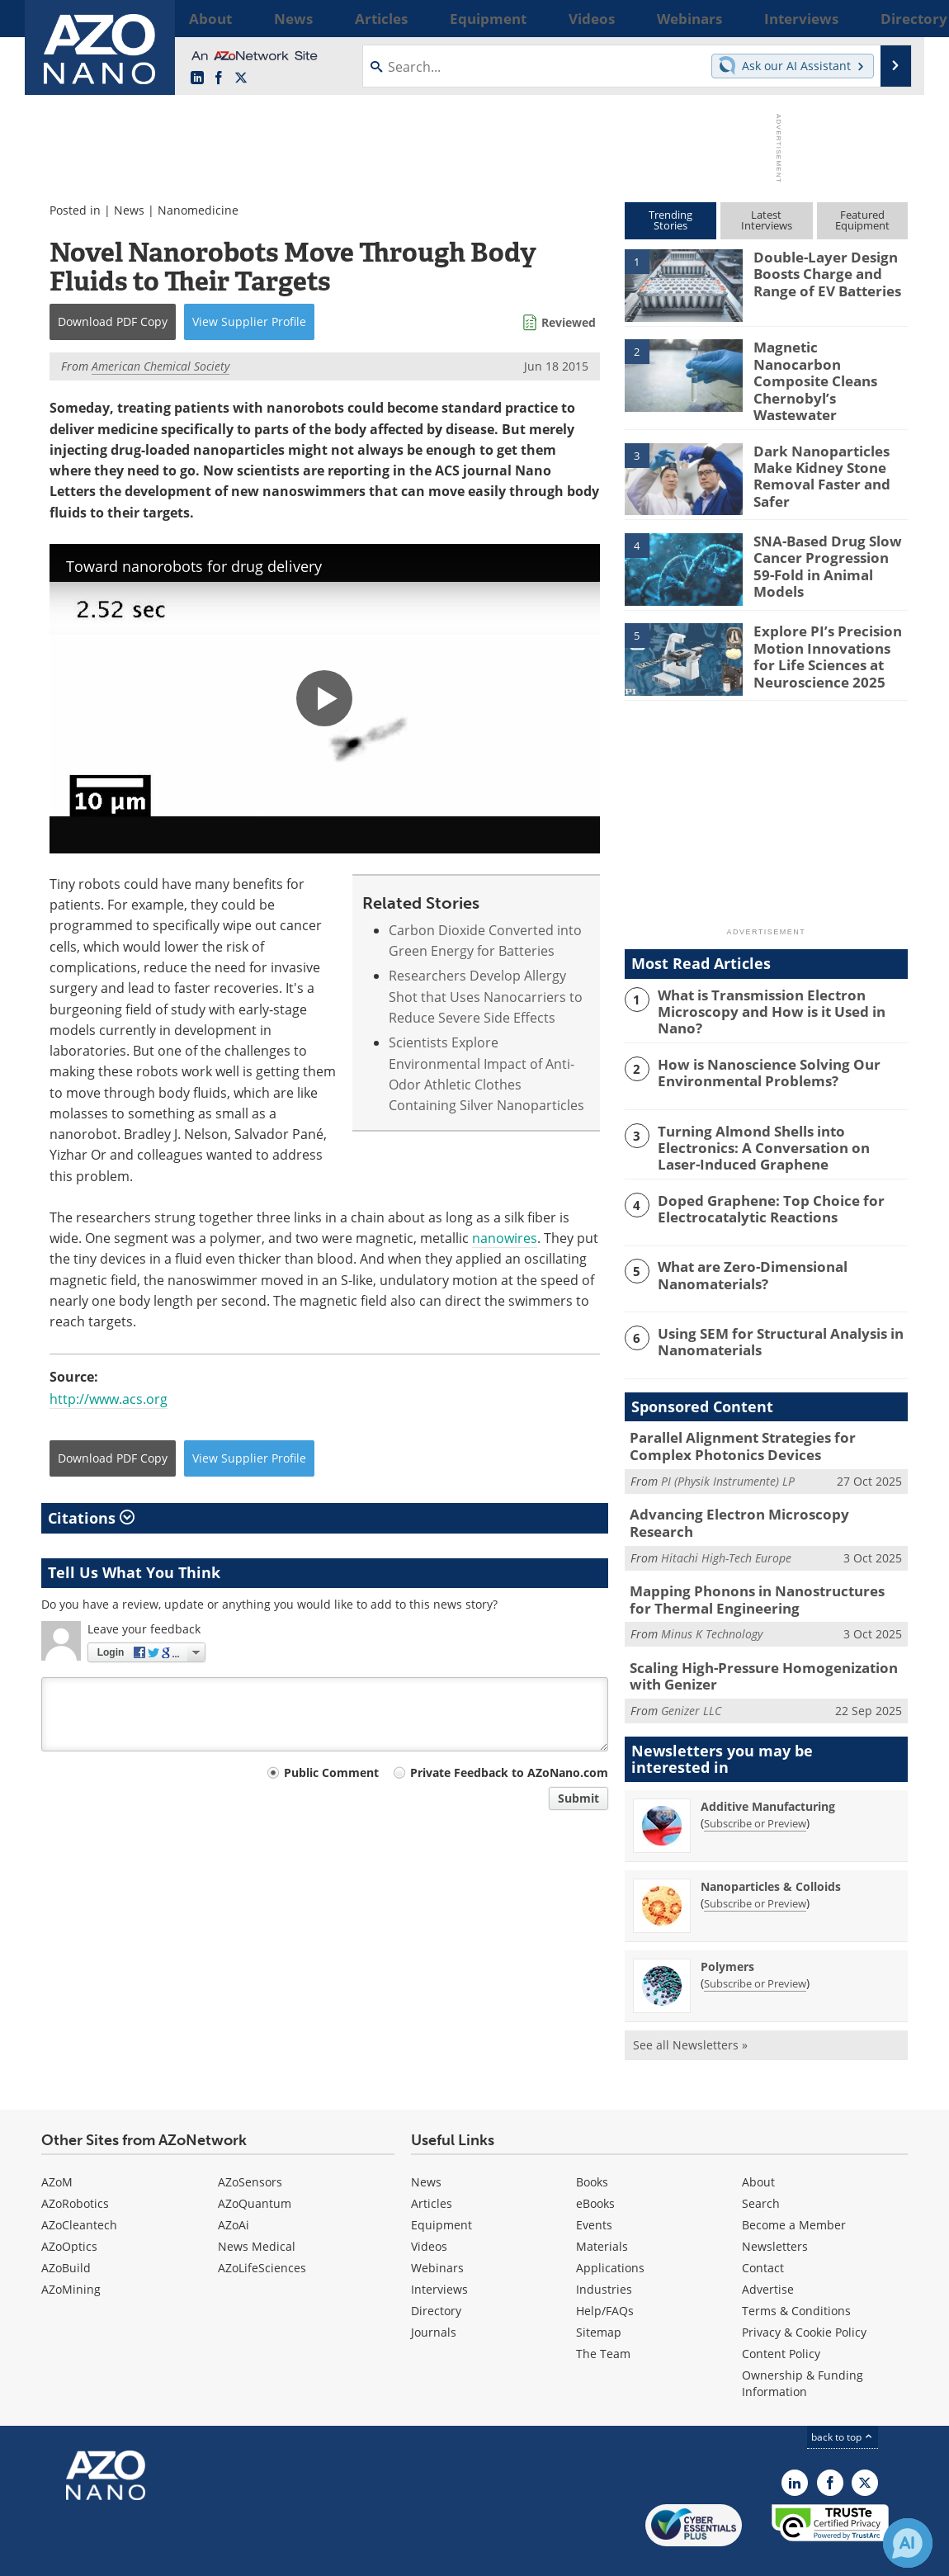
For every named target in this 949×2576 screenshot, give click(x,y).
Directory (436, 2270)
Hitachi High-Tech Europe (726, 1516)
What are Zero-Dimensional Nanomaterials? (743, 1254)
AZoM (57, 2141)
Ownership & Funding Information (802, 2343)
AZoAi (233, 2184)
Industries (604, 2249)
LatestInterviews (766, 220)
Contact (763, 2227)
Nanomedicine (198, 210)
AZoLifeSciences (262, 2227)
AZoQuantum (254, 2163)
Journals (433, 2291)
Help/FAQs (605, 2270)
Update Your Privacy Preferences (166, 2555)
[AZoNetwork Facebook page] (218, 78)
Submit (578, 1798)
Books (592, 2141)
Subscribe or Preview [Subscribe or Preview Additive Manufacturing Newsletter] (755, 1782)
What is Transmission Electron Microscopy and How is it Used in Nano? (781, 989)
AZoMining (71, 2249)
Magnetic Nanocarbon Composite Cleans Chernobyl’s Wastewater (829, 361)
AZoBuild (66, 2227)
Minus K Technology (712, 1597)
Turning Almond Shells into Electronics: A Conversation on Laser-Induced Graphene (780, 1129)
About (758, 2141)
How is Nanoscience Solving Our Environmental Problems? (757, 1056)
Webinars (437, 2227)
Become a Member (794, 2184)
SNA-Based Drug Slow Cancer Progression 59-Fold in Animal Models (824, 542)
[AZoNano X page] (241, 78)
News (129, 210)
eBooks (595, 2163)
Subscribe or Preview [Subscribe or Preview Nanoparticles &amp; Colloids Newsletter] (755, 1862)
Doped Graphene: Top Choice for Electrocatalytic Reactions (759, 1188)
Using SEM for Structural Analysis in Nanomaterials (768, 1321)
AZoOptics (69, 2206)
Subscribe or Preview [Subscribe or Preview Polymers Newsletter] (755, 1943)
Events (594, 2184)
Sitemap (598, 2291)
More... (886, 18)
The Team (603, 2313)
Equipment (441, 2184)
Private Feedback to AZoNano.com (509, 1772)
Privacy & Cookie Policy (804, 2291)
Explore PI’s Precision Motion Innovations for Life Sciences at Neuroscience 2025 (825, 640)
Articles (431, 2163)
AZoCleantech (79, 2184)
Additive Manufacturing (768, 1766)
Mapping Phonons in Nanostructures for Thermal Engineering (754, 1565)
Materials (602, 2206)
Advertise (768, 2249)
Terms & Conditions (796, 2270)
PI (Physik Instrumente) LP (728, 1458)
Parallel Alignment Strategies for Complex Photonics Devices (761, 1425)
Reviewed (568, 322)
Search (761, 2163)
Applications (610, 2227)
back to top (842, 2396)
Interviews (439, 2249)
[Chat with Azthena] (907, 2543)
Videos (429, 2206)
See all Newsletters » (690, 2004)
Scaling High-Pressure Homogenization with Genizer (764, 1637)
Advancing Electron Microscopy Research (757, 1491)
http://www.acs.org (109, 1399)
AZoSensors (250, 2141)
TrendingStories (670, 220)
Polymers (727, 1926)
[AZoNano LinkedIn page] (197, 78)
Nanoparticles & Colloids (771, 1846)
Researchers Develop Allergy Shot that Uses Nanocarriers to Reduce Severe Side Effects (486, 997)
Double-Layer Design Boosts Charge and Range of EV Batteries (819, 271)
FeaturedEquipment (862, 220)
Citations (91, 1518)
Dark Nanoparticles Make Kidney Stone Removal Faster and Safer (815, 459)
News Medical (256, 2206)
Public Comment (331, 1772)
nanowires (504, 1238)
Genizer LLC (691, 1670)
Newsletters (775, 2206)
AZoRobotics (75, 2163)
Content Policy (781, 2313)
